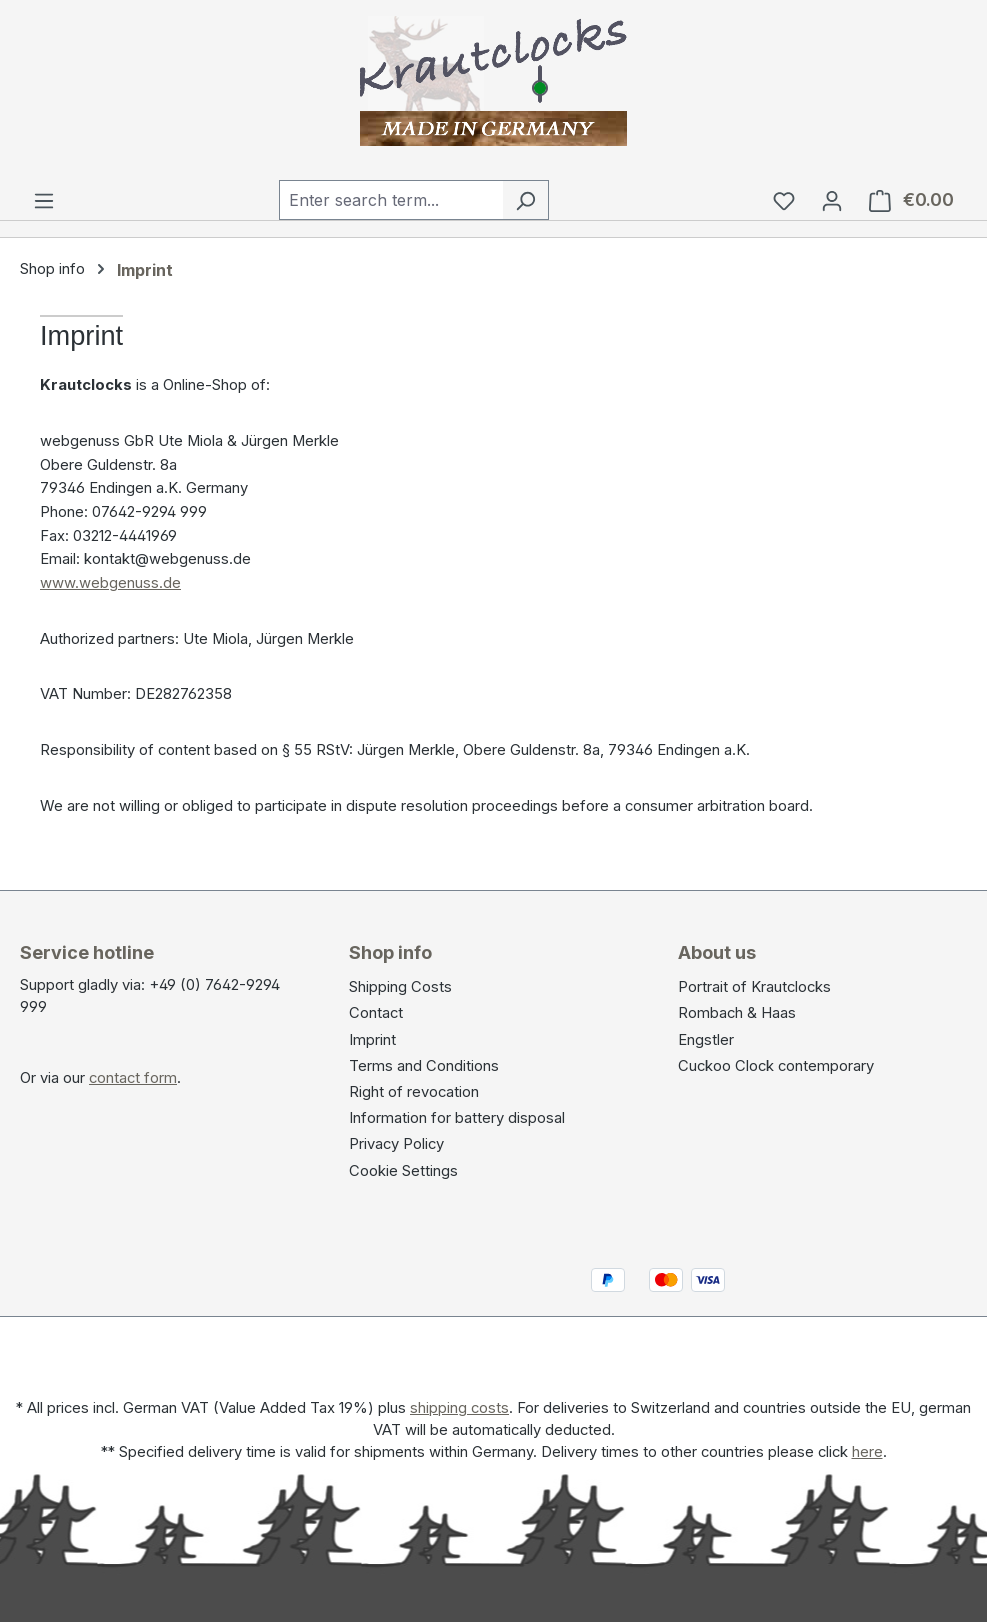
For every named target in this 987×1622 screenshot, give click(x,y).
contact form (133, 1078)
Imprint (372, 1040)
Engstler (706, 1040)
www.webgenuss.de (110, 583)
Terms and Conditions (424, 1066)
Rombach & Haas (737, 1013)
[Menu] (44, 200)
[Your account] (832, 200)
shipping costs (459, 1408)
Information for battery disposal (457, 1118)
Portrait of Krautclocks (754, 987)
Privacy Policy (396, 1144)
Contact (376, 1013)
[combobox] (391, 200)
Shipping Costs (400, 987)
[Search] (525, 200)
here (867, 1452)
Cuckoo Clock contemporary (776, 1066)
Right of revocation (414, 1092)
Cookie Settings (403, 1171)
